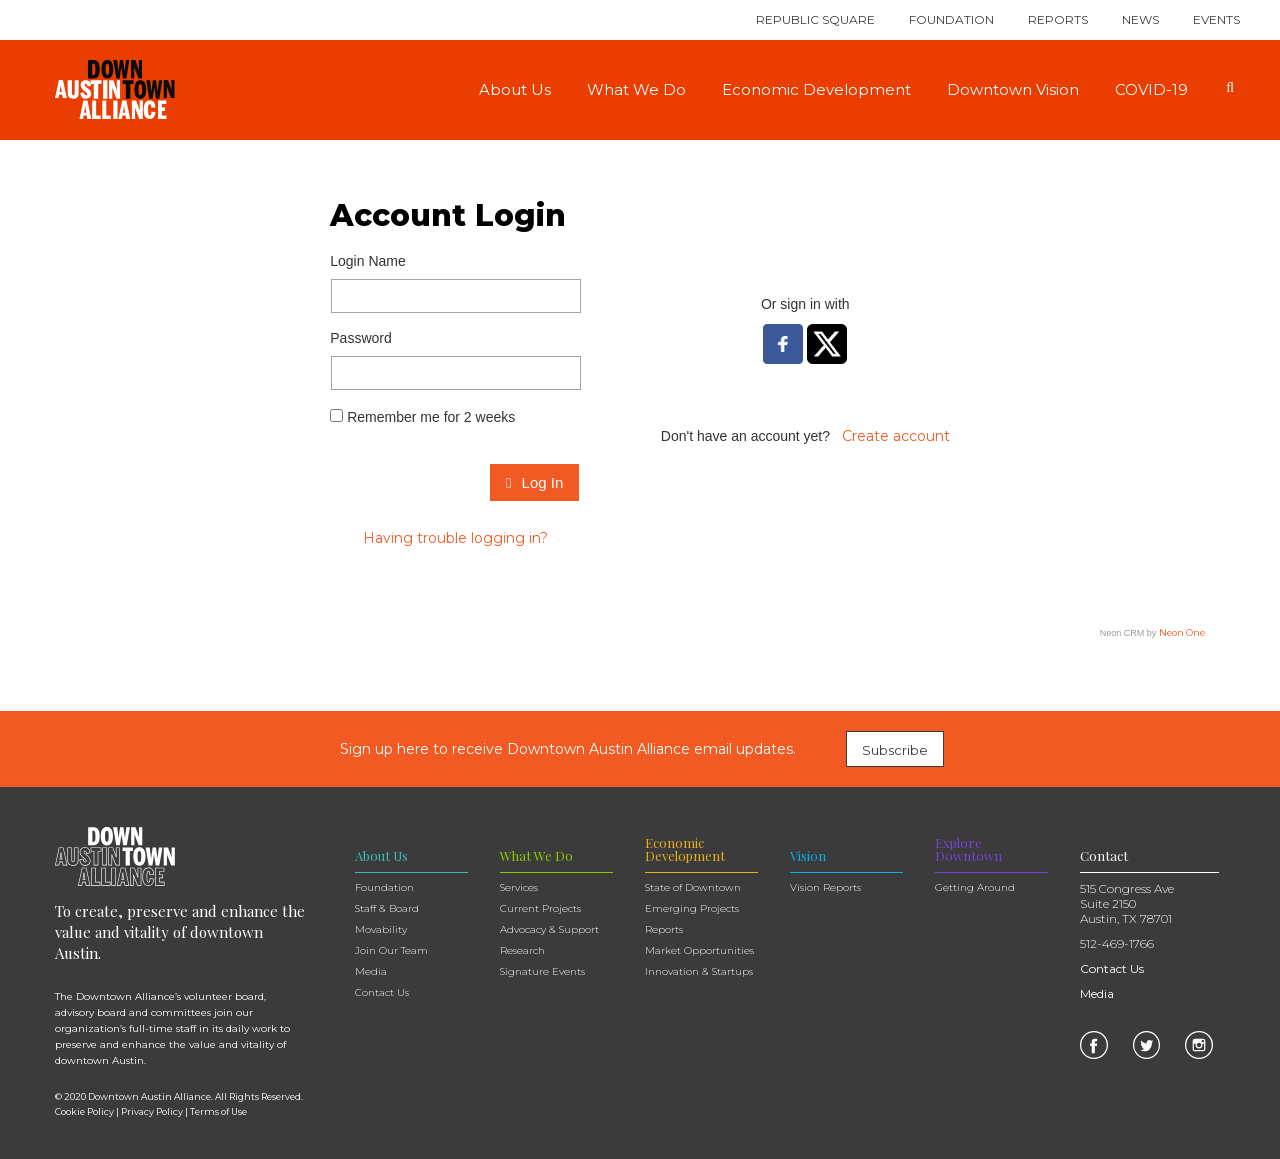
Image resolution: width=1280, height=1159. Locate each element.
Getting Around (975, 887)
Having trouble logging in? (455, 538)
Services (519, 887)
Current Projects (540, 908)
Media (371, 971)
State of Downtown (693, 887)
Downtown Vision (1013, 89)
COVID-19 (1151, 89)
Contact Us (382, 992)
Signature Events (542, 971)
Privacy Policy (152, 1111)
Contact (1104, 855)
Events (1216, 19)
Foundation (951, 19)
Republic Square (815, 19)
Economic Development (816, 89)
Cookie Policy (84, 1111)
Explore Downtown (968, 849)
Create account (896, 436)
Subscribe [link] (895, 750)
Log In (534, 482)
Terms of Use (218, 1111)
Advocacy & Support (549, 929)
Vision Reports (825, 887)
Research (522, 950)
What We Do (636, 89)
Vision (808, 855)
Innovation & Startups (699, 971)
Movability (381, 929)
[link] (1094, 1044)
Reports (1058, 19)
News (1140, 19)
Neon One (1182, 632)
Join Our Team (391, 950)
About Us (515, 89)
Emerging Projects (692, 908)
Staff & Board (387, 908)
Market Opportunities (699, 950)
